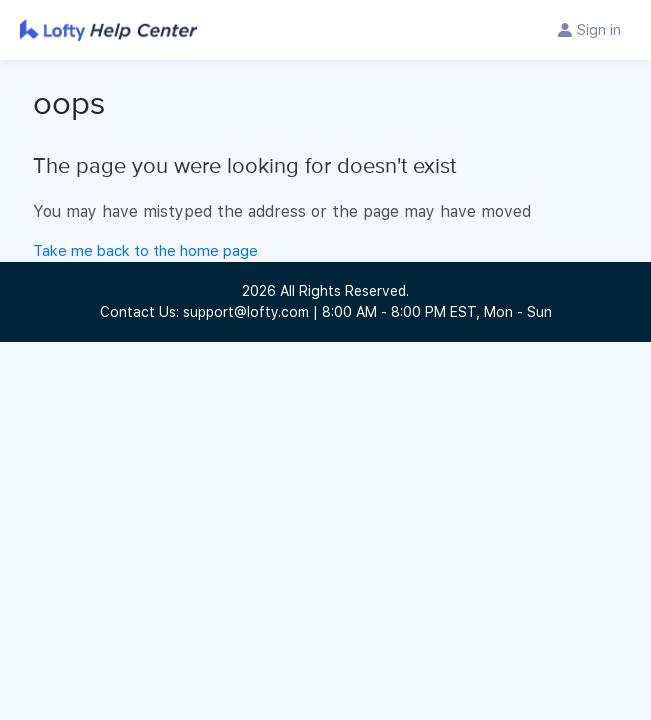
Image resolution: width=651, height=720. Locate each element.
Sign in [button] (599, 30)
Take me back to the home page (145, 251)
